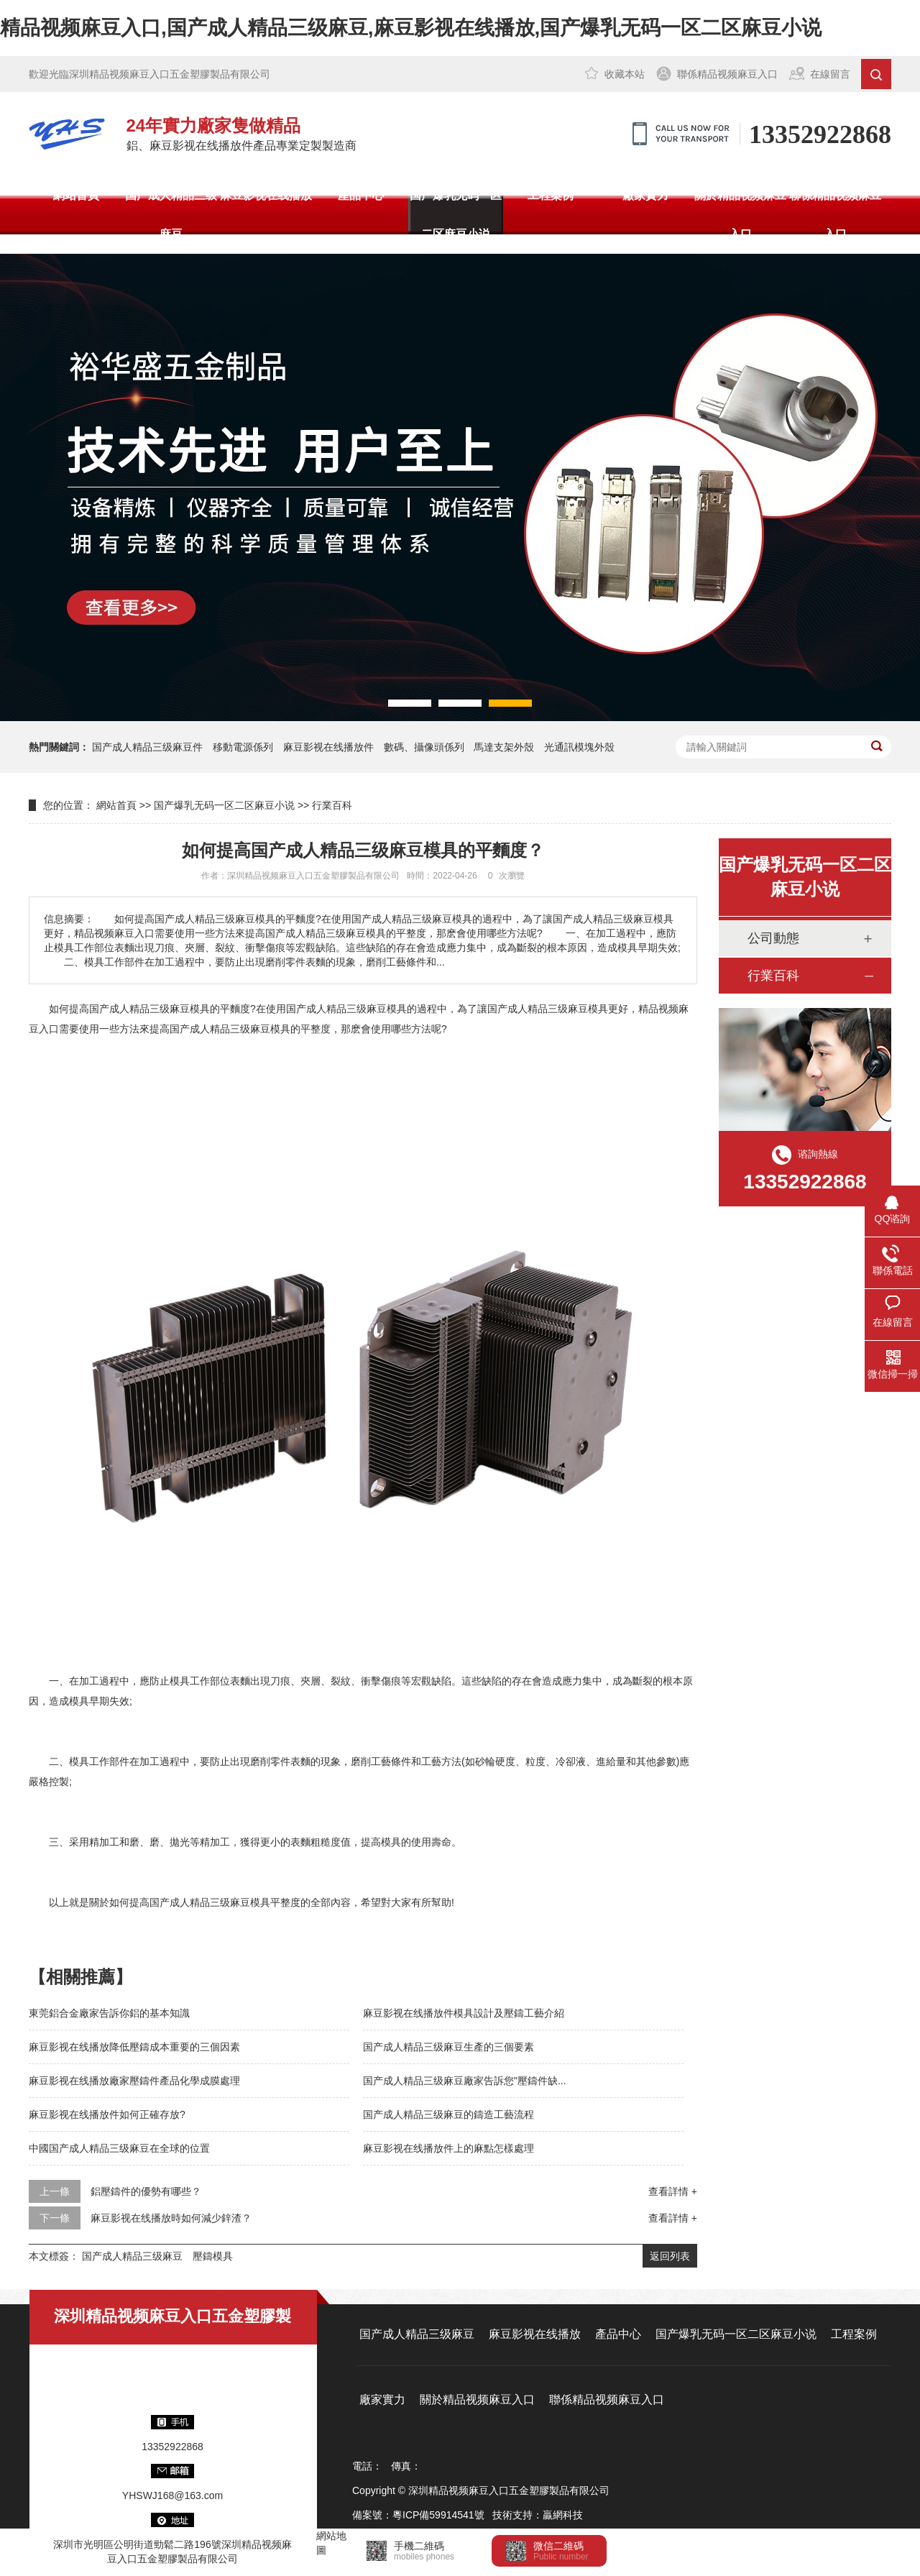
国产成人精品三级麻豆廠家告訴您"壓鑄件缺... (464, 2080)
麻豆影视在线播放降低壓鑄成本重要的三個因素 (134, 2047)
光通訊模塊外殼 (579, 747)
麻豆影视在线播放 (266, 195)
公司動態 (773, 938)
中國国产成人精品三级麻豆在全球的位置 (119, 2148)
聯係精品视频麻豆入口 (727, 74)
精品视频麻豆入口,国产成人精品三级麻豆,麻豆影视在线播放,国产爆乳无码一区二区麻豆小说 (411, 28)
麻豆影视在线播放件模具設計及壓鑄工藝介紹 (463, 2013)
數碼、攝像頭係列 (424, 747)
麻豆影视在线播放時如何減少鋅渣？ (171, 2218)
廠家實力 (645, 195)
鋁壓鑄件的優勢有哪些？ (146, 2191)
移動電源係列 (243, 747)
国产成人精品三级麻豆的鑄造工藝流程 (448, 2114)
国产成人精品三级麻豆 (171, 214)
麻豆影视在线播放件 (328, 747)
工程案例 (551, 195)
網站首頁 (76, 195)
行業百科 (332, 805)
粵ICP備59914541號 (438, 2515)
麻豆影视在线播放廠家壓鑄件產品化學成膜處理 (134, 2080)
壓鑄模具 (213, 2256)
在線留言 (830, 74)
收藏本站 (624, 74)
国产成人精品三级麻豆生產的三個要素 (448, 2047)
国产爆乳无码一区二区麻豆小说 (456, 214)
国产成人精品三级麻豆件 (147, 747)
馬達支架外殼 (504, 747)
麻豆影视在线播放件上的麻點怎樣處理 (448, 2148)
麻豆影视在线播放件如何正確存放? (107, 2114)
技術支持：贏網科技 (537, 2515)
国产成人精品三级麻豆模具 (346, 1008)
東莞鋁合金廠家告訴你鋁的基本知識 (109, 2013)
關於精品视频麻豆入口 (740, 214)
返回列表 (670, 2256)
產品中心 (361, 195)
